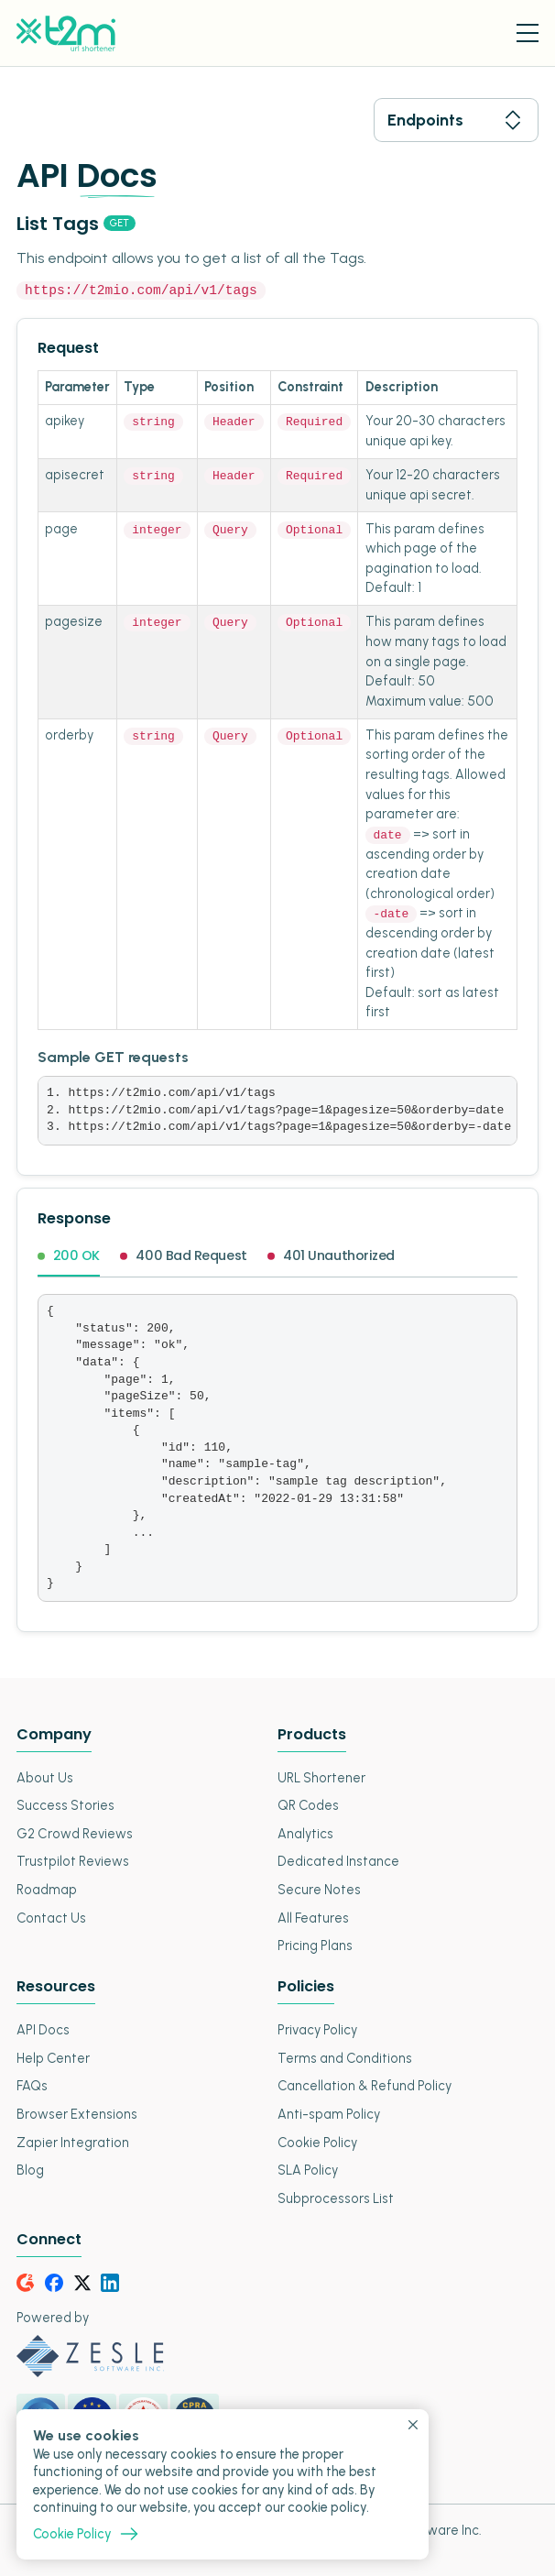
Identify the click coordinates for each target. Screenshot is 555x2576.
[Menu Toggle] (528, 33)
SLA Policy (308, 2170)
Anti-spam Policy (329, 2113)
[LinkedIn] (110, 2282)
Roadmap (46, 1888)
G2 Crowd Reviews (74, 1833)
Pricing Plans (315, 1945)
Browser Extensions (76, 2113)
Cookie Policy (317, 2141)
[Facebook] (54, 2282)
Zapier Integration (72, 2141)
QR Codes (308, 1805)
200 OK (69, 1256)
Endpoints (456, 120)
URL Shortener (321, 1777)
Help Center (53, 2057)
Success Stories (65, 1805)
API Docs (43, 2030)
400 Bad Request (183, 1256)
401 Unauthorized (331, 1256)
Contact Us (51, 1917)
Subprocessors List (336, 2197)
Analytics (305, 1833)
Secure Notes (319, 1888)
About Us (44, 1777)
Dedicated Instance (338, 1861)
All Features (313, 1917)
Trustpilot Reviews (72, 1861)
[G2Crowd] (25, 2282)
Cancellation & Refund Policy (365, 2085)
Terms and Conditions (345, 2057)
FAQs (32, 2085)
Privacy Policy (317, 2030)
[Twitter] (82, 2282)
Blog (30, 2170)
